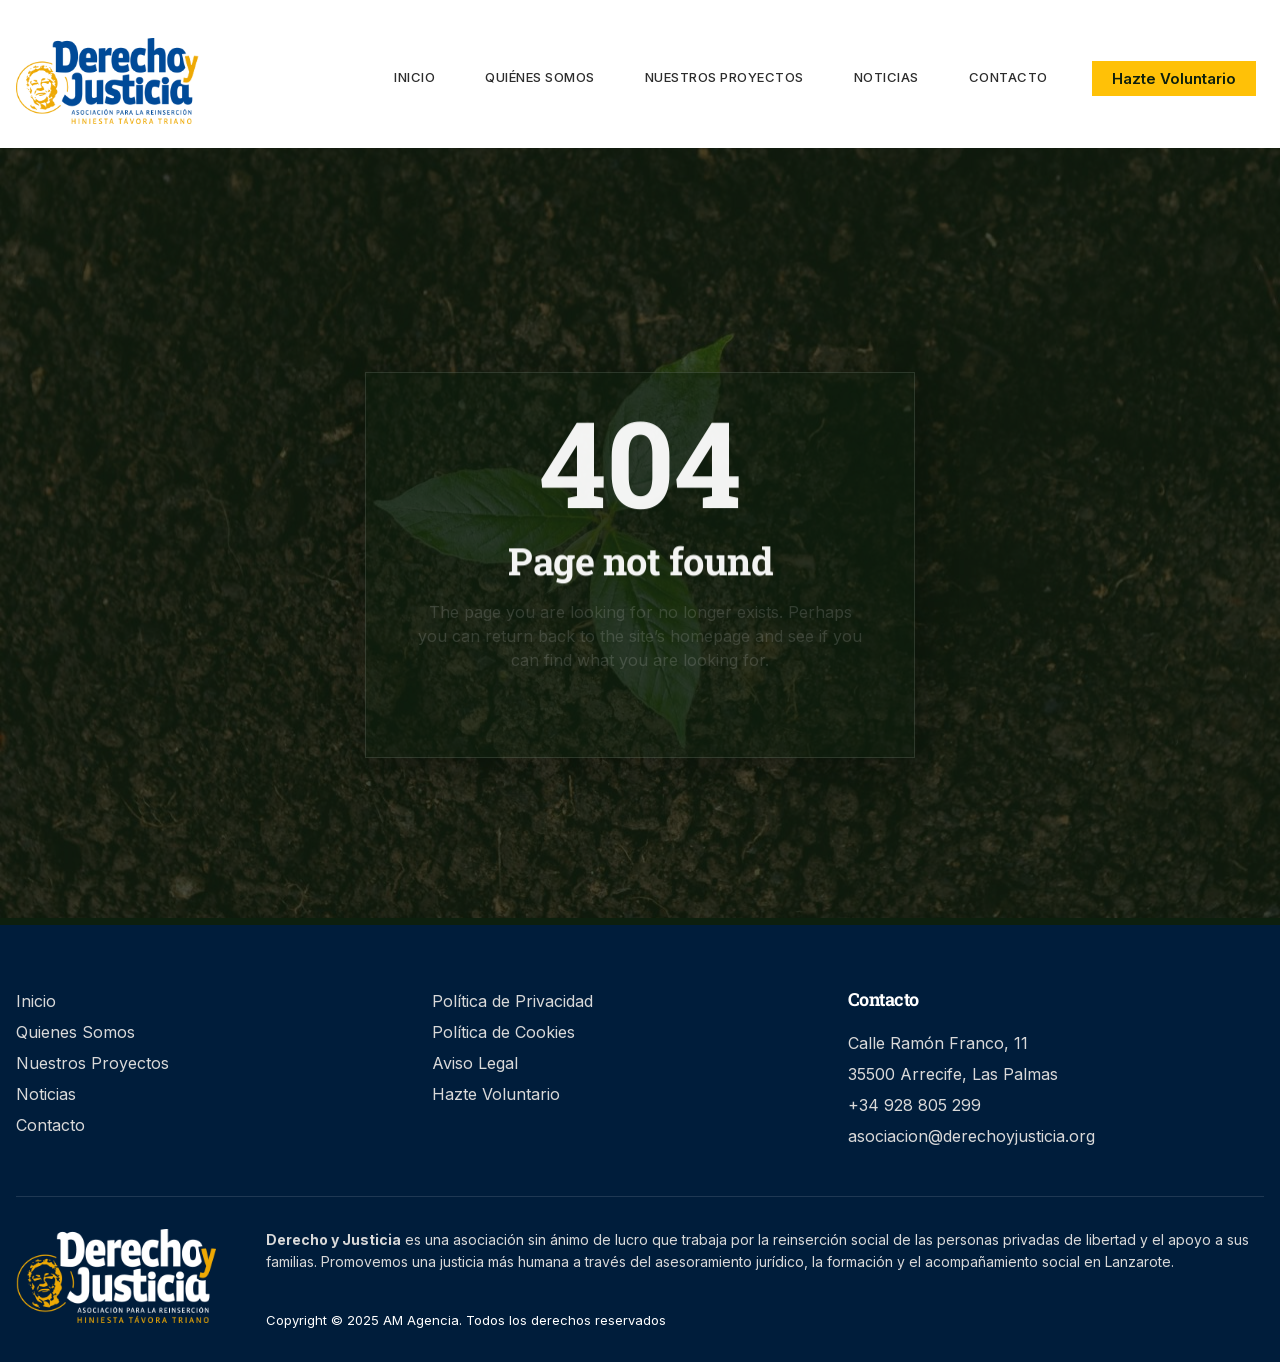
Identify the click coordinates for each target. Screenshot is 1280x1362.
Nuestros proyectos (724, 77)
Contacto (1008, 77)
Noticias (886, 77)
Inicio (414, 77)
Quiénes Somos (540, 77)
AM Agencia (419, 1320)
